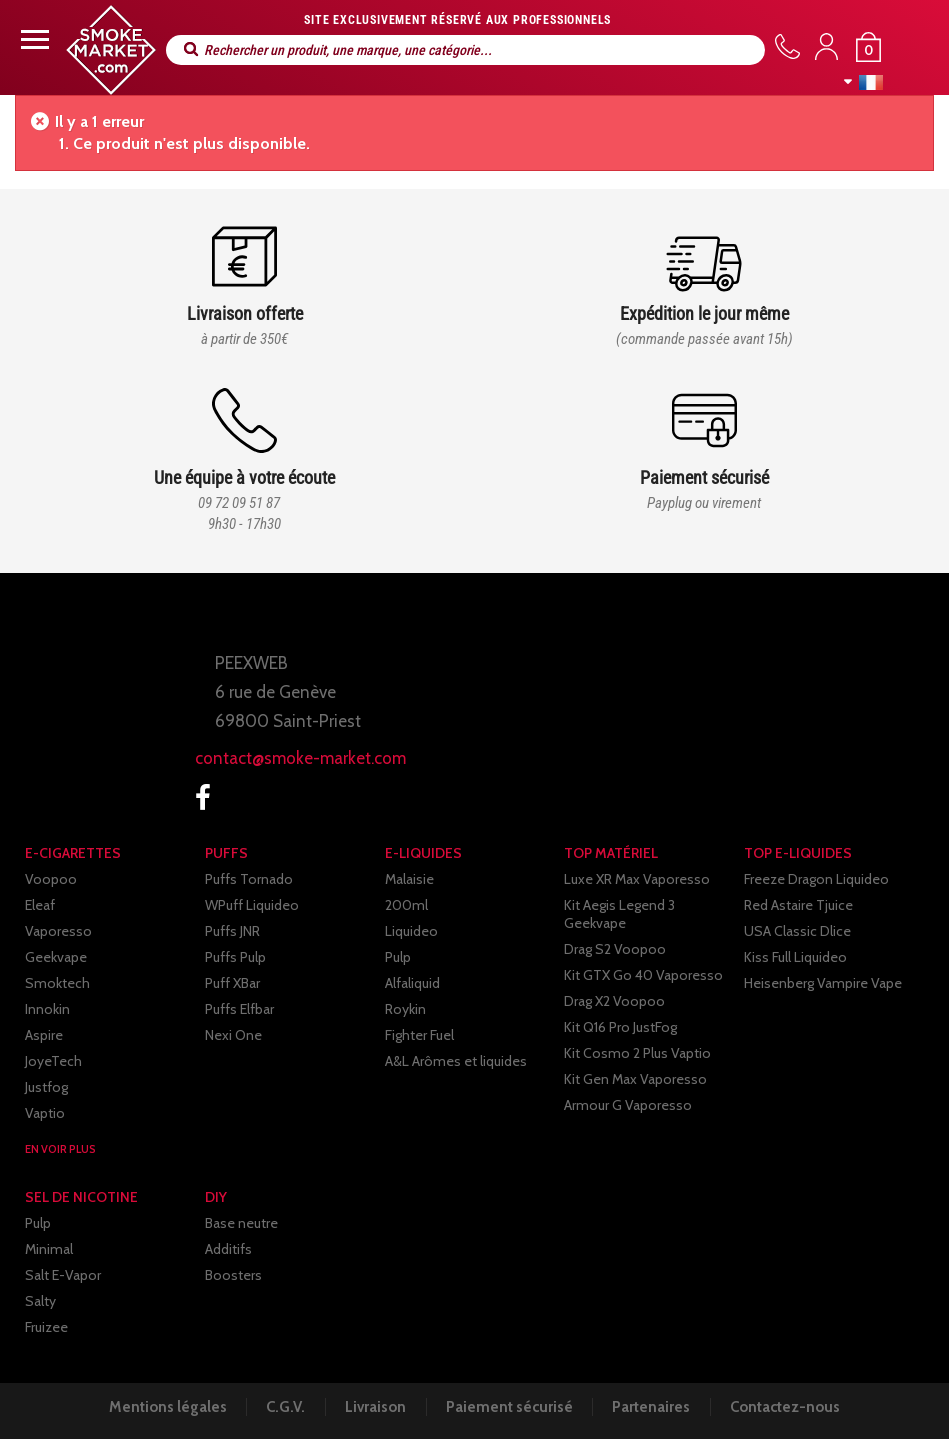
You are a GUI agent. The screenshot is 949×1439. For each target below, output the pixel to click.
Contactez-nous (791, 1407)
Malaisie (409, 879)
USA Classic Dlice (797, 931)
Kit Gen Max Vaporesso (635, 1079)
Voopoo (51, 879)
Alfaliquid (412, 983)
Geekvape (56, 957)
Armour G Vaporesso (628, 1105)
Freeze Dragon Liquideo (816, 879)
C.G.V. (282, 1407)
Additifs (228, 1249)
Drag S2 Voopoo (615, 949)
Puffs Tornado (249, 879)
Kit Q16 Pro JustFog (620, 1027)
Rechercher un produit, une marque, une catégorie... (191, 49)
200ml (406, 905)
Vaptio (45, 1113)
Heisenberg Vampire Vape (823, 983)
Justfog (46, 1087)
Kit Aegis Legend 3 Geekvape (619, 914)
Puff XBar (232, 983)
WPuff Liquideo (252, 905)
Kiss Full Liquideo (795, 957)
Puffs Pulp (235, 957)
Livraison (374, 1407)
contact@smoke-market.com (300, 758)
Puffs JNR (232, 931)
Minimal (49, 1249)
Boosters (233, 1275)
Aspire (44, 1035)
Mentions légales (162, 1407)
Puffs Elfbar (239, 1009)
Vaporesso (58, 931)
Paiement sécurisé (510, 1407)
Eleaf (40, 905)
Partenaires (655, 1407)
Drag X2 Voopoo (614, 1001)
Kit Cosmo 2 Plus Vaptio (637, 1053)
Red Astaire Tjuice (798, 905)
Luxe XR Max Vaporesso (637, 879)
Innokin (47, 1009)
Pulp (398, 957)
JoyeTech (53, 1061)
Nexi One (233, 1035)
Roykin (405, 1009)
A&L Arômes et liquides (456, 1061)
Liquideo (411, 931)
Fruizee (46, 1327)
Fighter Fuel (419, 1035)
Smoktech (57, 983)
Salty (40, 1301)
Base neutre (241, 1223)
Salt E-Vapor (63, 1275)
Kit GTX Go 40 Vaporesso (643, 975)
